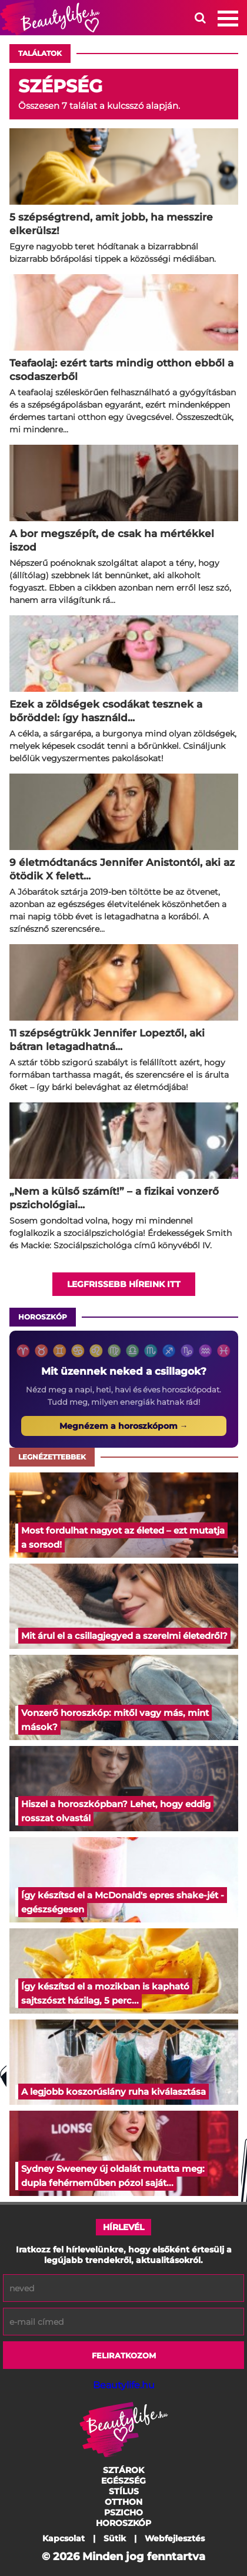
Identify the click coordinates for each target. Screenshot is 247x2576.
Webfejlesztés (175, 2538)
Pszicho (123, 2512)
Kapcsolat (63, 2538)
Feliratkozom (124, 2355)
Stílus (124, 2491)
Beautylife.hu (124, 2385)
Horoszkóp (42, 1316)
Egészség (123, 2480)
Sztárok (123, 2470)
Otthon (123, 2502)
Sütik (115, 2538)
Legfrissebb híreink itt (124, 1284)
